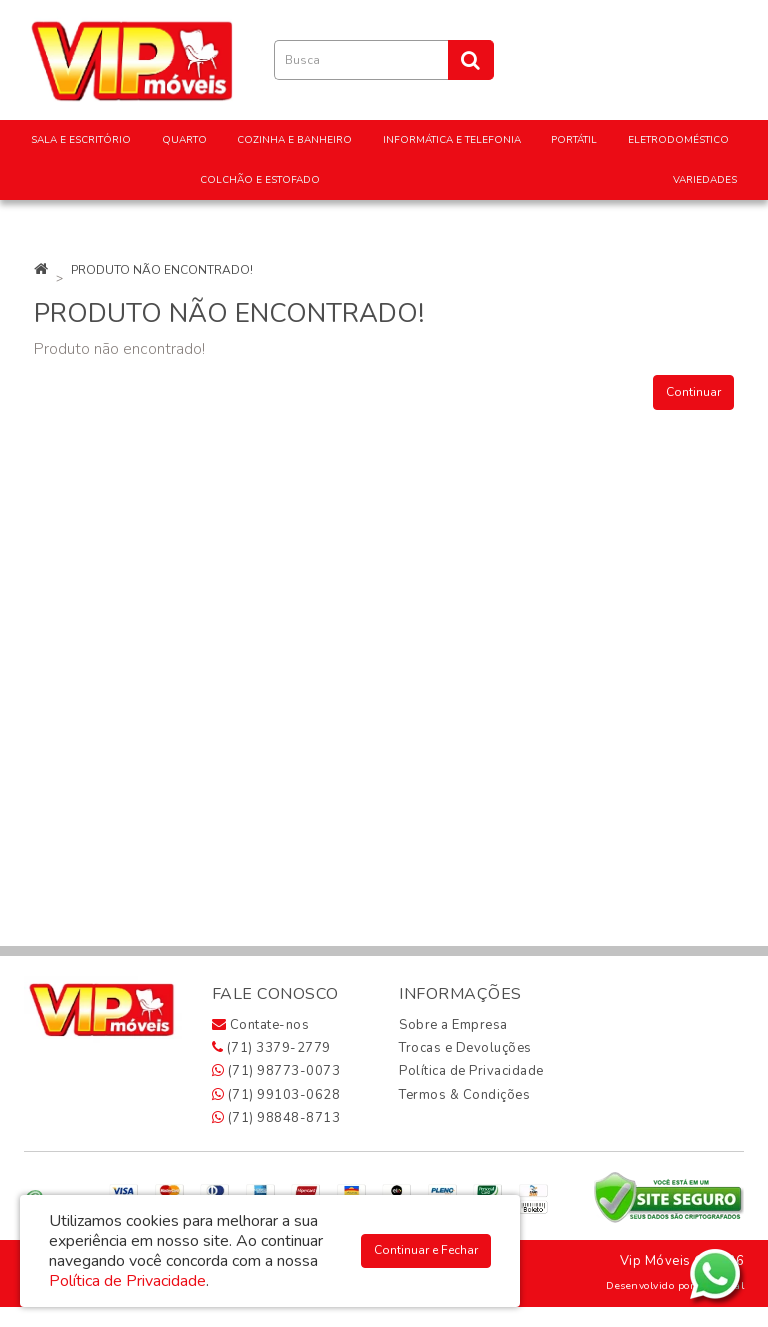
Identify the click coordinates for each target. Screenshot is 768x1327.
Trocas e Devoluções (465, 1048)
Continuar (693, 392)
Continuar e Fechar (426, 1250)
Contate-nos (261, 1025)
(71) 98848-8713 (276, 1118)
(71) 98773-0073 (276, 1071)
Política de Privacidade (471, 1071)
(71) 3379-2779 (271, 1048)
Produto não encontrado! (162, 270)
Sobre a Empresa (453, 1025)
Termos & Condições (464, 1095)
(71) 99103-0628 (276, 1095)
